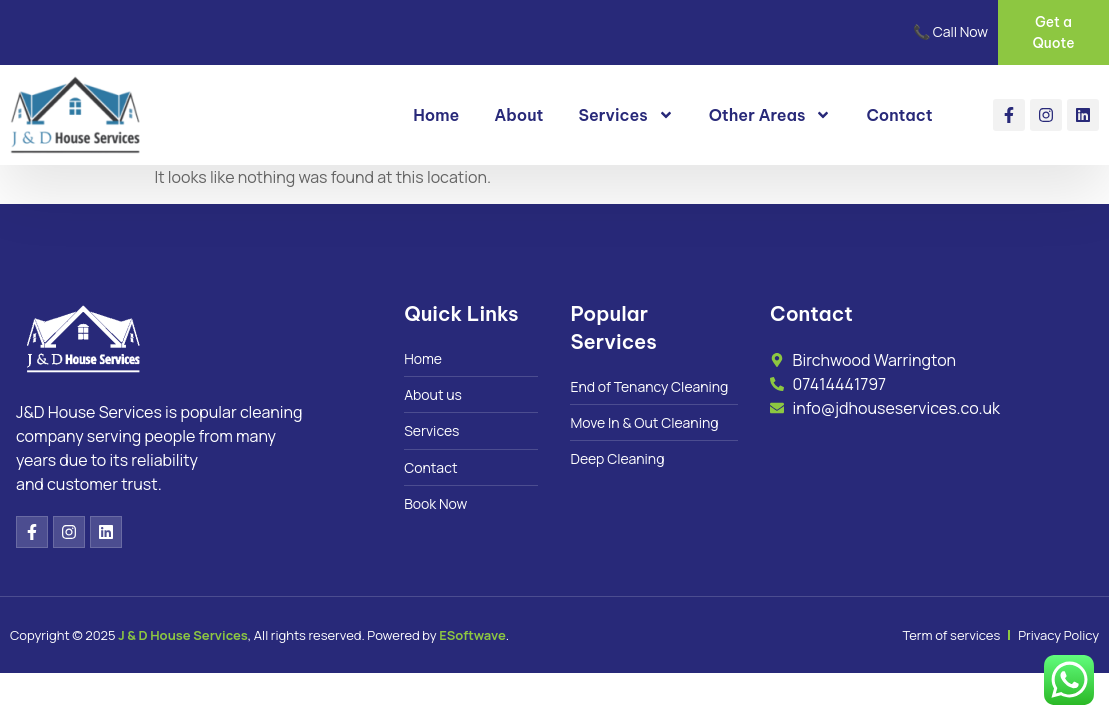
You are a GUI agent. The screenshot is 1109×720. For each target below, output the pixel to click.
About (518, 116)
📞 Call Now (950, 32)
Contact (899, 116)
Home (436, 116)
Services (626, 116)
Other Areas (770, 116)
